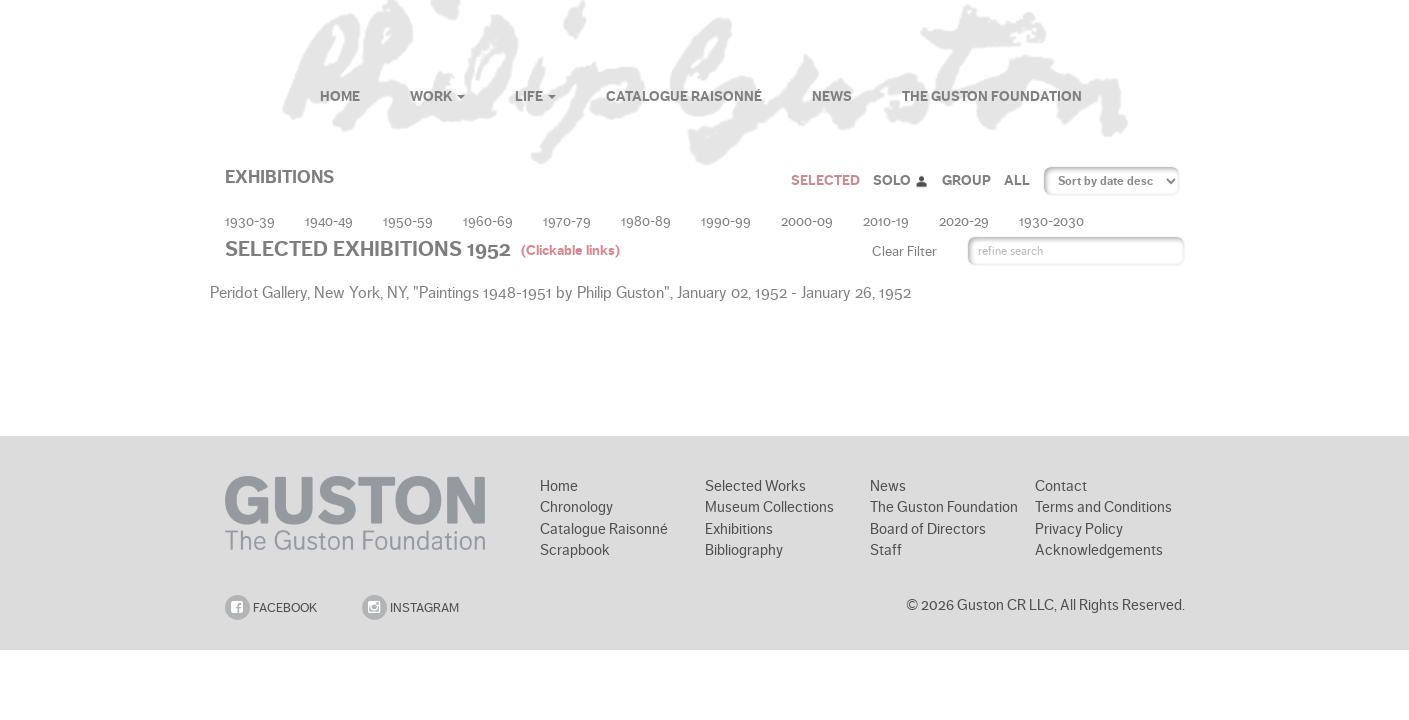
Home (340, 96)
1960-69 (488, 221)
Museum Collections (769, 507)
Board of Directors (928, 529)
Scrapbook (575, 550)
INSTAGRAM (410, 607)
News (832, 96)
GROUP (966, 180)
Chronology (576, 507)
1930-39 (250, 221)
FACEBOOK (271, 607)
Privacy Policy (1079, 529)
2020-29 (964, 221)
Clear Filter (904, 251)
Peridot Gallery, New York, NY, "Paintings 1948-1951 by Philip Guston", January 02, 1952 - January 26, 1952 (562, 292)
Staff (886, 550)
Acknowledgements (1099, 550)
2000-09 (807, 221)
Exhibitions (739, 529)
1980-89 (646, 221)
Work (437, 96)
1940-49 (329, 221)
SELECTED (825, 180)
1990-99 (726, 221)
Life (535, 96)
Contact (1061, 486)
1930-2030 (1051, 221)
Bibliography (744, 550)
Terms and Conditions (1103, 507)
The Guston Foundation (992, 96)
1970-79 (567, 221)
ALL (1017, 180)
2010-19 (886, 221)
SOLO (901, 180)
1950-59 (408, 221)
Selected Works (755, 486)
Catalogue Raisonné (684, 96)
